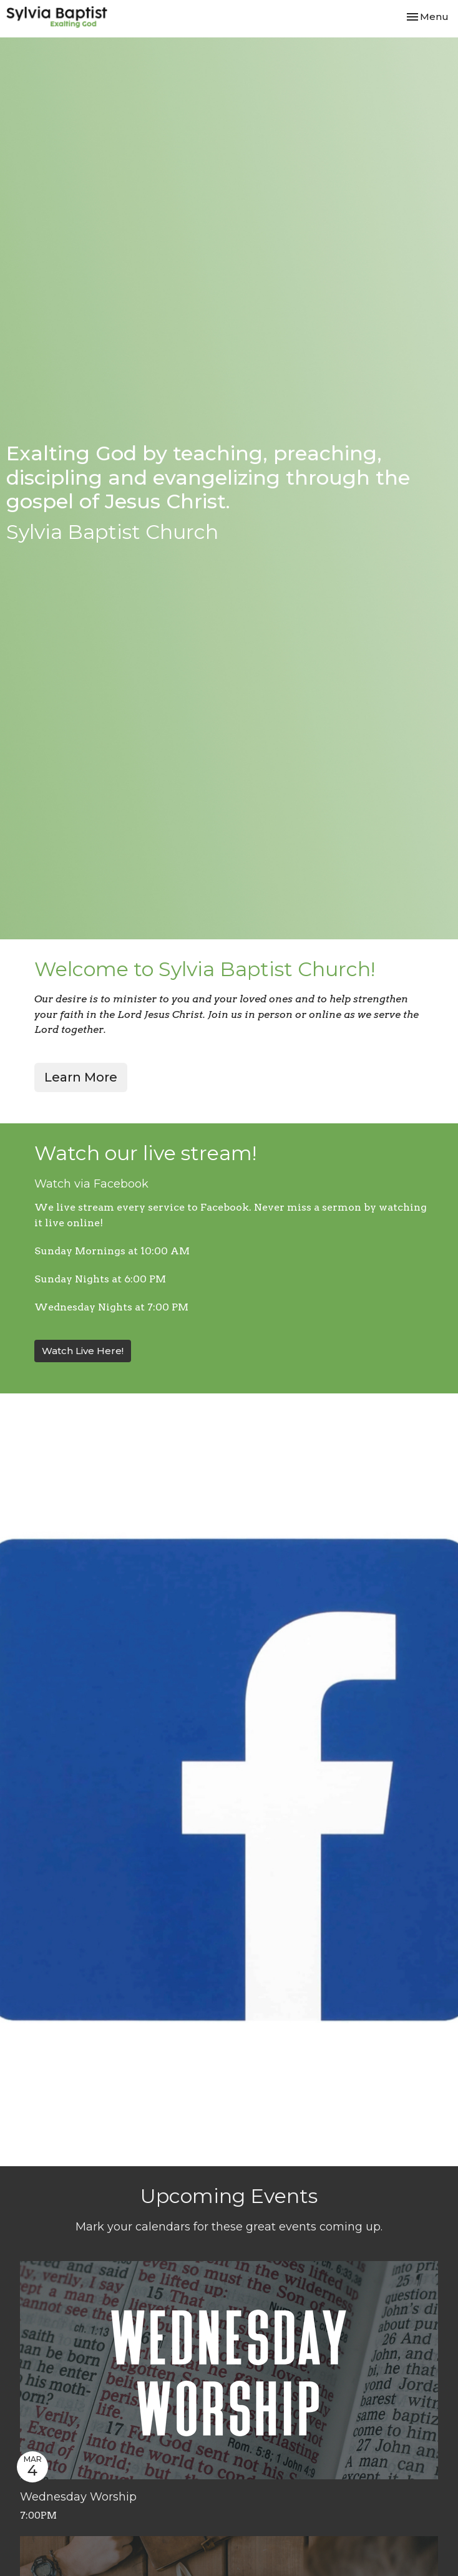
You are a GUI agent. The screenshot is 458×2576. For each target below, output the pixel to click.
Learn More (80, 1077)
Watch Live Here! (83, 1351)
